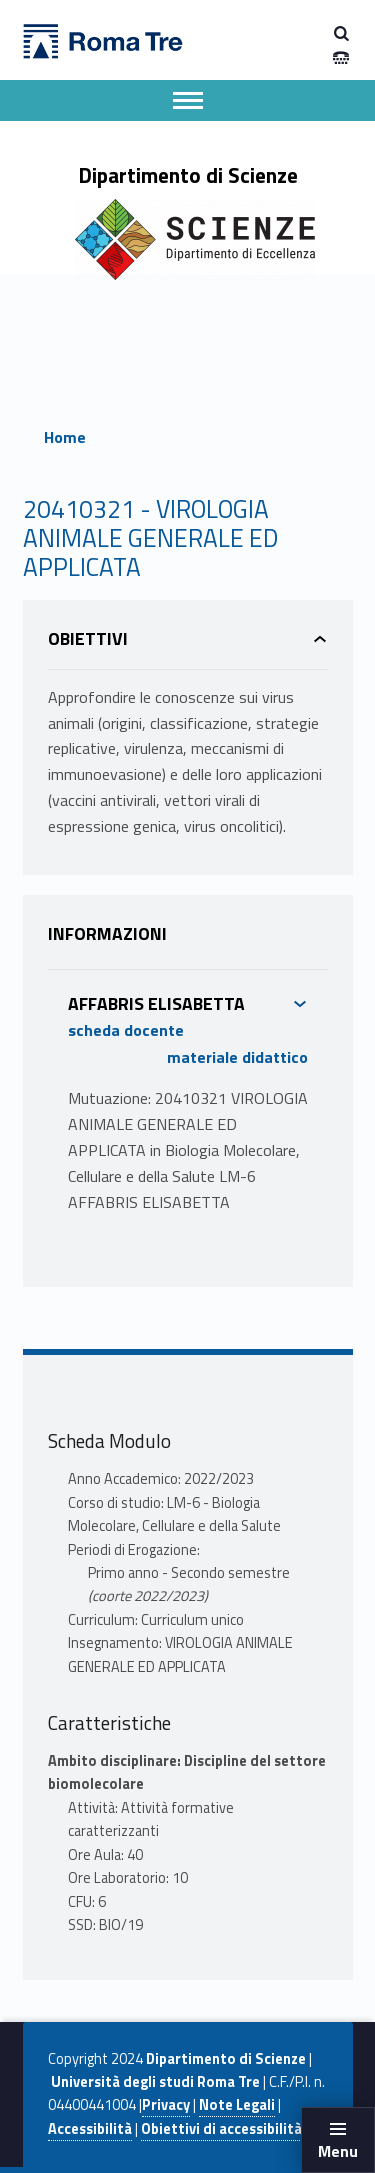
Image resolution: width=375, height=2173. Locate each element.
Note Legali (237, 2105)
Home (65, 437)
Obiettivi (88, 638)
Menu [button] (338, 2151)
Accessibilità (90, 2129)
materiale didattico (237, 1057)
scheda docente (126, 1030)
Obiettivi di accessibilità (221, 2129)
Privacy (166, 2105)
